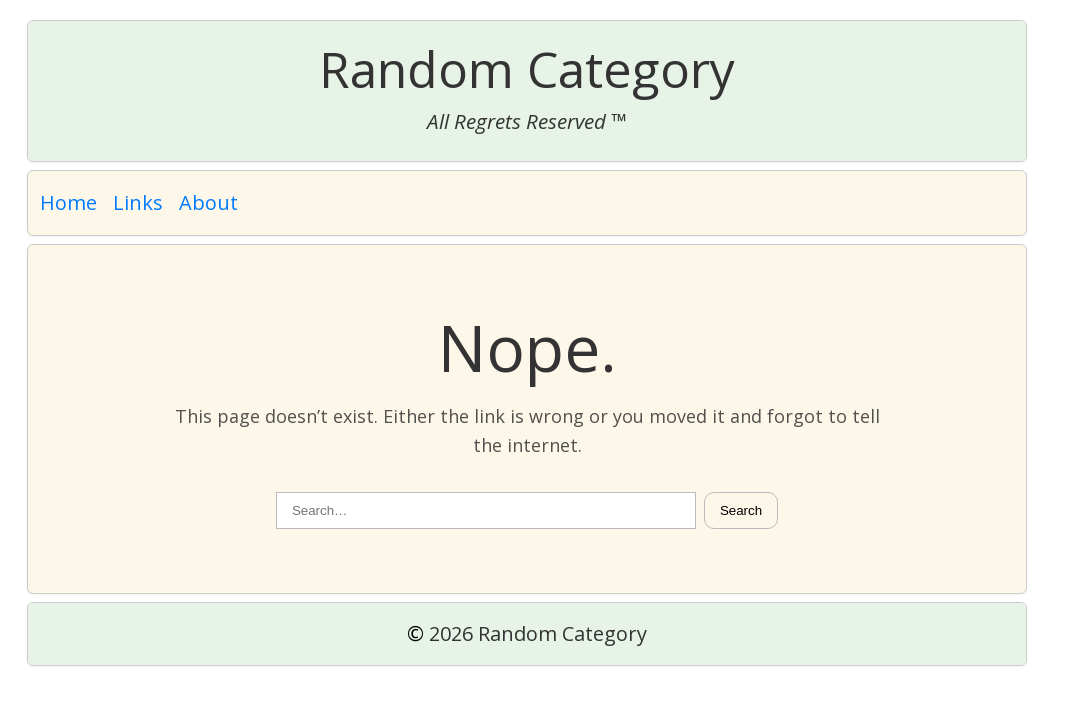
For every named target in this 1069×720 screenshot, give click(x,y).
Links (138, 202)
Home (68, 202)
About (208, 202)
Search (741, 510)
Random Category (527, 69)
